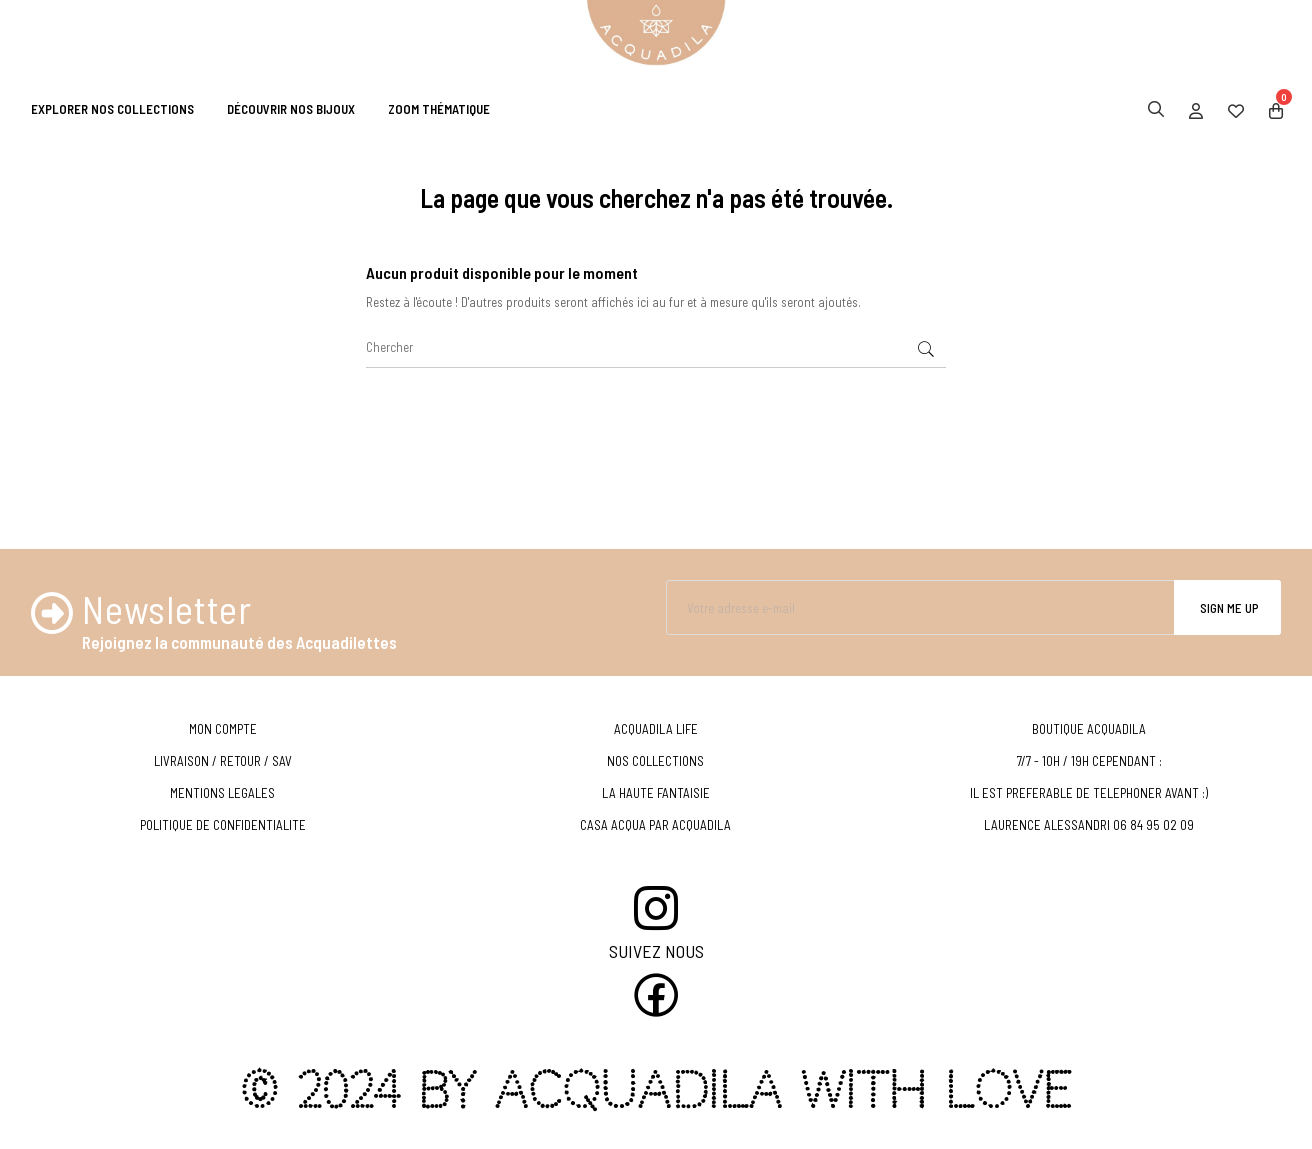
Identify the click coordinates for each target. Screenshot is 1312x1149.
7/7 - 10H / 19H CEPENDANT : (1089, 761)
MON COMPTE (223, 729)
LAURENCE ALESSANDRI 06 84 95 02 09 (1089, 825)
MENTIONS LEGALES (222, 793)
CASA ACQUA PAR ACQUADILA (655, 825)
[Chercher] (656, 348)
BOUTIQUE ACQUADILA (1089, 729)
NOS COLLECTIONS (655, 761)
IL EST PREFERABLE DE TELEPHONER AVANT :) (1089, 793)
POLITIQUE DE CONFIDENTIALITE (223, 825)
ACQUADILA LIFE (656, 729)
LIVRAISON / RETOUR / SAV (223, 761)
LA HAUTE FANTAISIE (656, 793)
